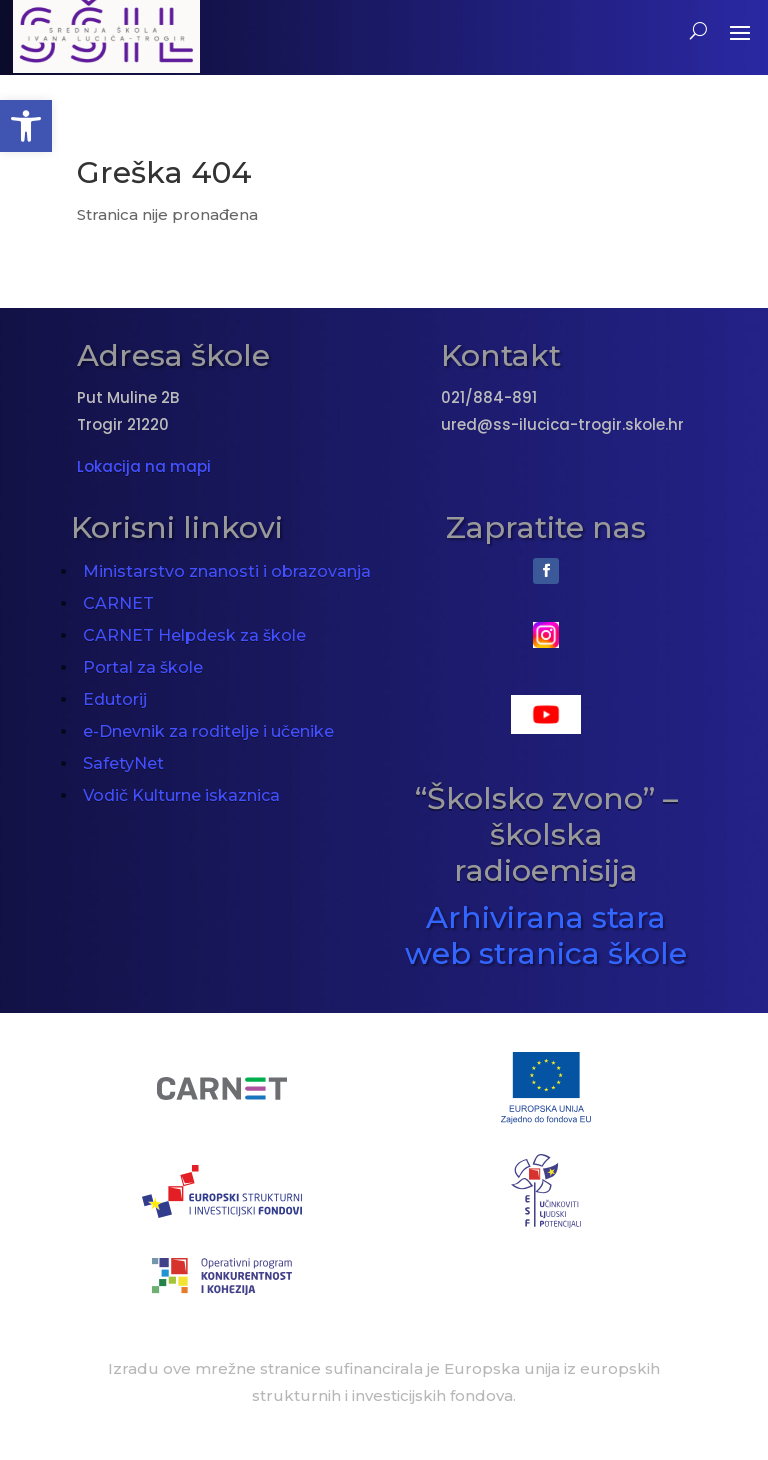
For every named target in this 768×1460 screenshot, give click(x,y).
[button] (26, 126)
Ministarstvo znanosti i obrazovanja (227, 571)
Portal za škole (143, 667)
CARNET (118, 603)
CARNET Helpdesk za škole (194, 635)
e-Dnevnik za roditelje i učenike (208, 731)
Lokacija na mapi (144, 466)
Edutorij (115, 699)
